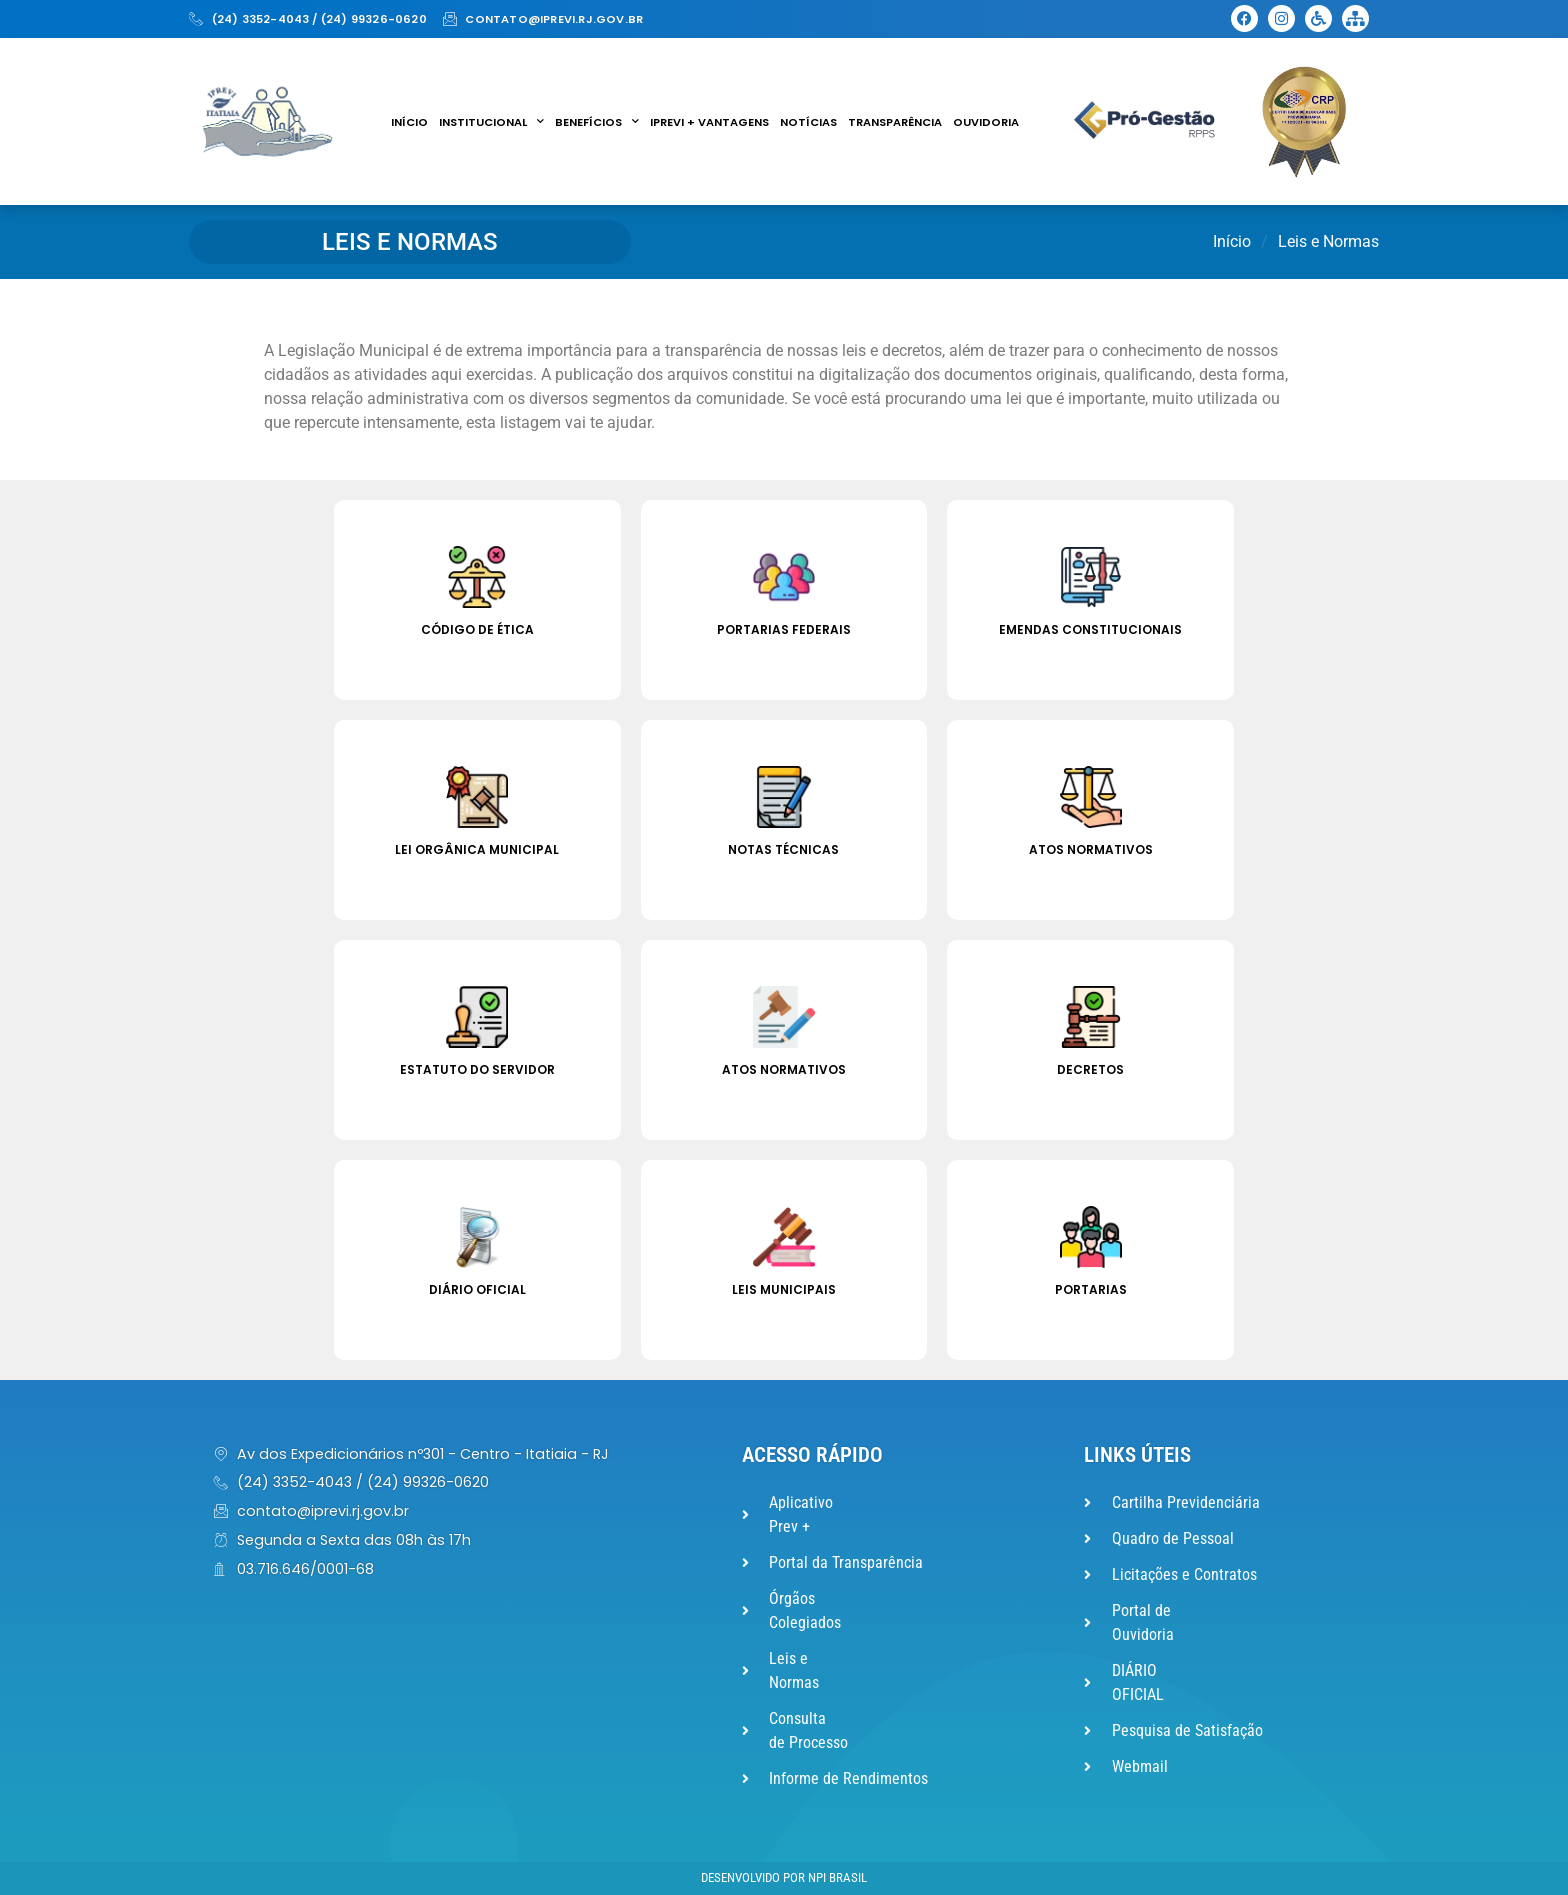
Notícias (808, 122)
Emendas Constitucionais (1090, 629)
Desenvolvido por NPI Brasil (784, 1877)
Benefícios (597, 122)
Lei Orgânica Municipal (477, 849)
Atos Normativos (1091, 849)
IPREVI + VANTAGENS (709, 122)
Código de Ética (477, 629)
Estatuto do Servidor (477, 1069)
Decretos (1090, 1069)
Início (409, 122)
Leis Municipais (784, 1289)
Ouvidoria (986, 122)
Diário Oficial (477, 1289)
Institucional (491, 122)
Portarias (1091, 1289)
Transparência (895, 122)
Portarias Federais (784, 629)
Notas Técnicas (783, 849)
